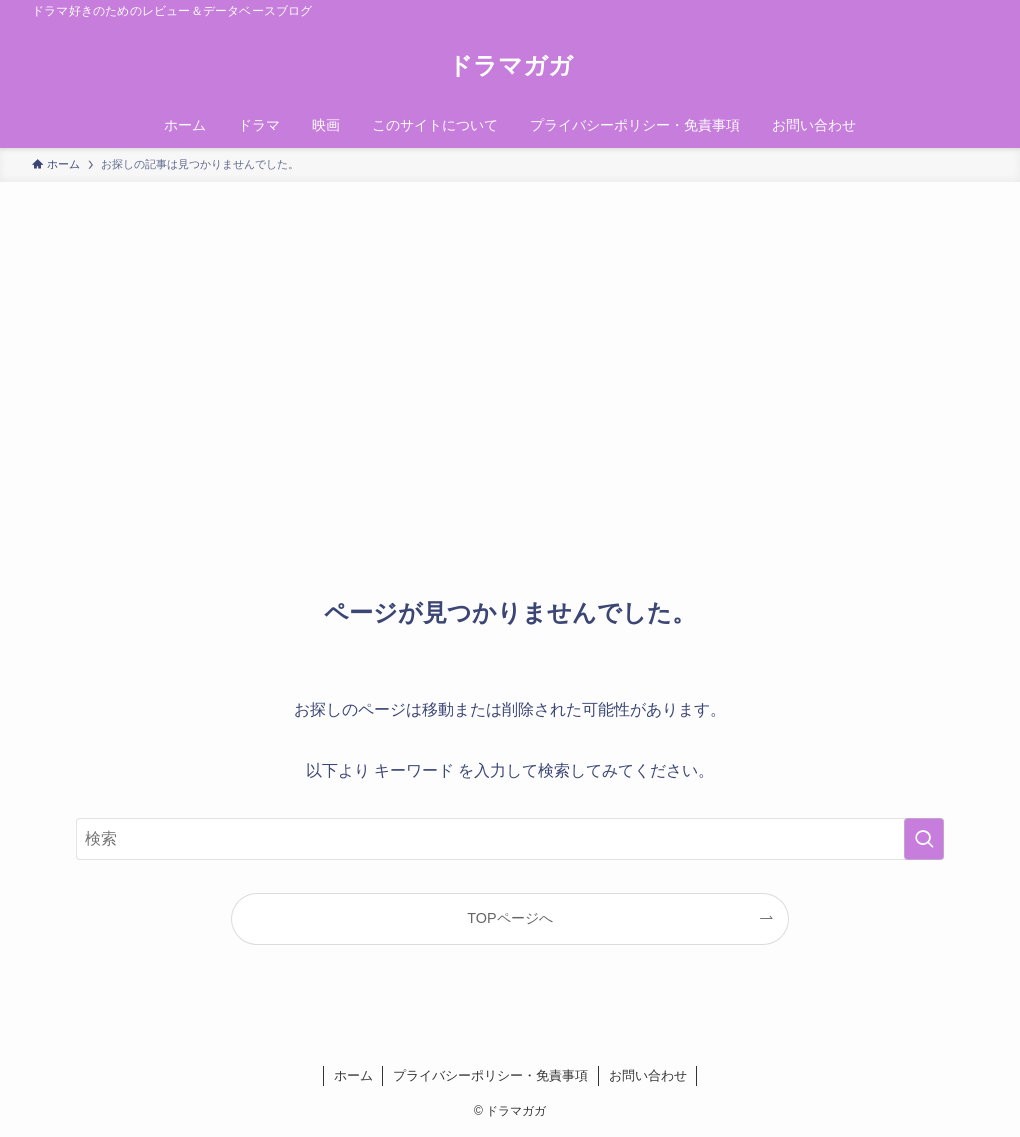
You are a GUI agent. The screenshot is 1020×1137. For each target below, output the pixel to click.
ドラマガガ (510, 66)
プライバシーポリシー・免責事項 (490, 1075)
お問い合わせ (648, 1075)
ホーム (353, 1075)
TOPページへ (509, 918)
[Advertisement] (510, 332)
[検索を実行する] (924, 839)
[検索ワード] (510, 839)
